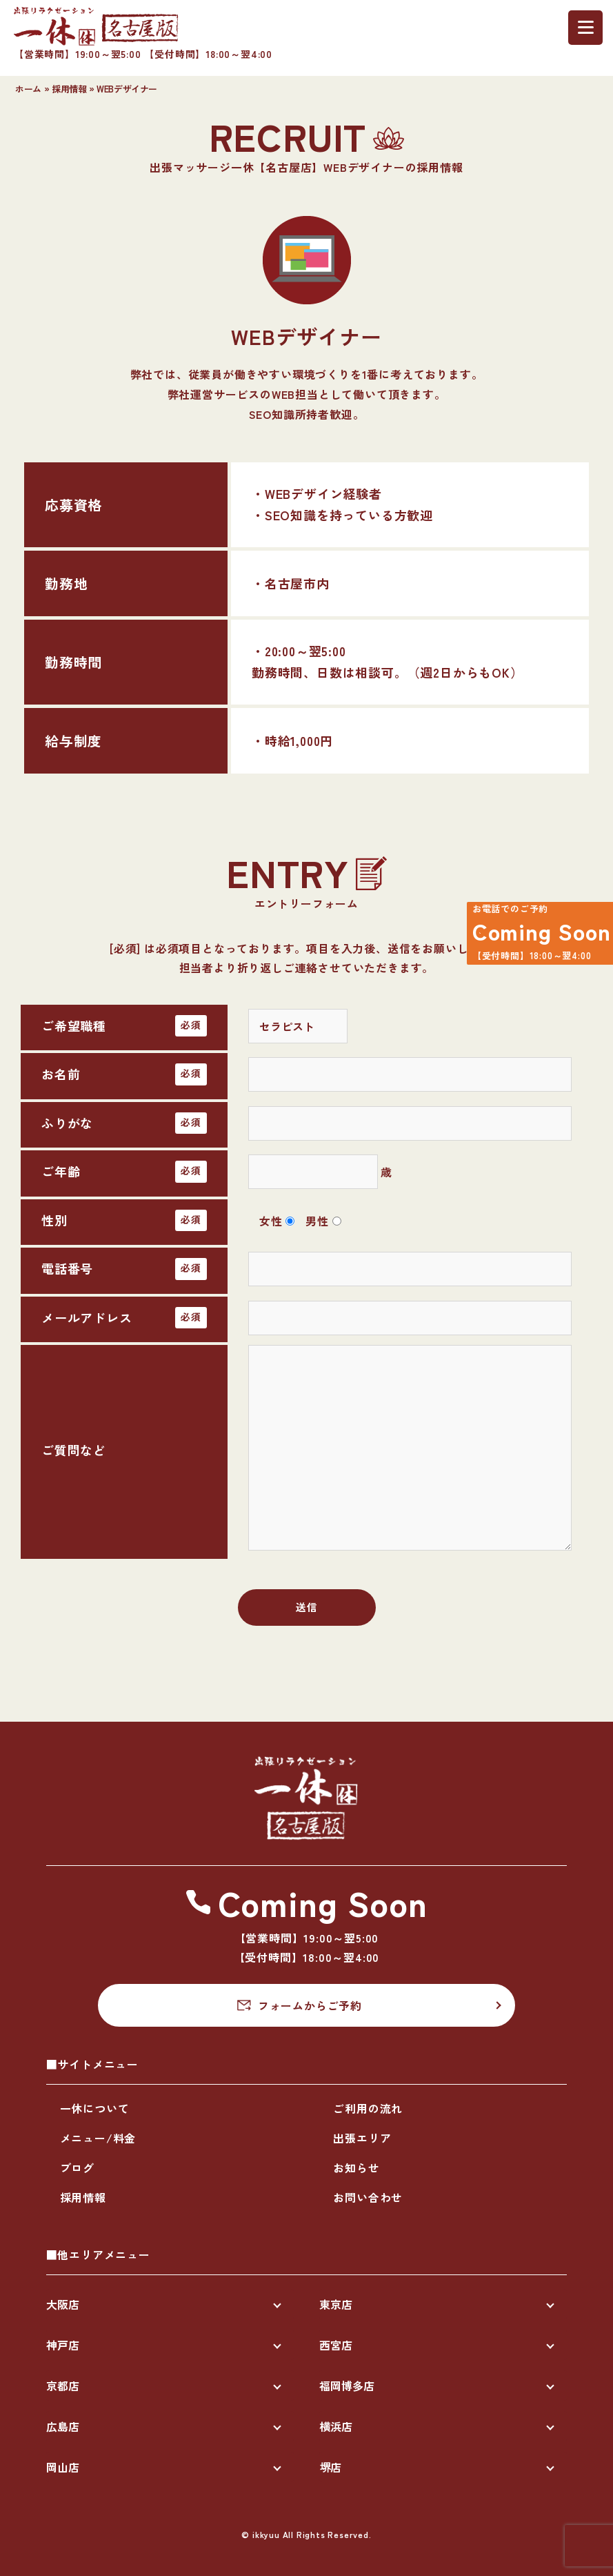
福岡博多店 (346, 2385)
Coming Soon (532, 937)
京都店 (62, 2385)
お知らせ (356, 2167)
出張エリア (362, 2138)
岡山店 (62, 2467)
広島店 (62, 2426)
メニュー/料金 (98, 2138)
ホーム (28, 88)
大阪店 (62, 2304)
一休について (95, 2108)
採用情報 (69, 88)
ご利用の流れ (368, 2108)
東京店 (335, 2304)
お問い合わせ (368, 2197)
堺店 (330, 2467)
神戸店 (62, 2345)
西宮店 (335, 2345)
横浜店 (335, 2426)
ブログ (77, 2167)
